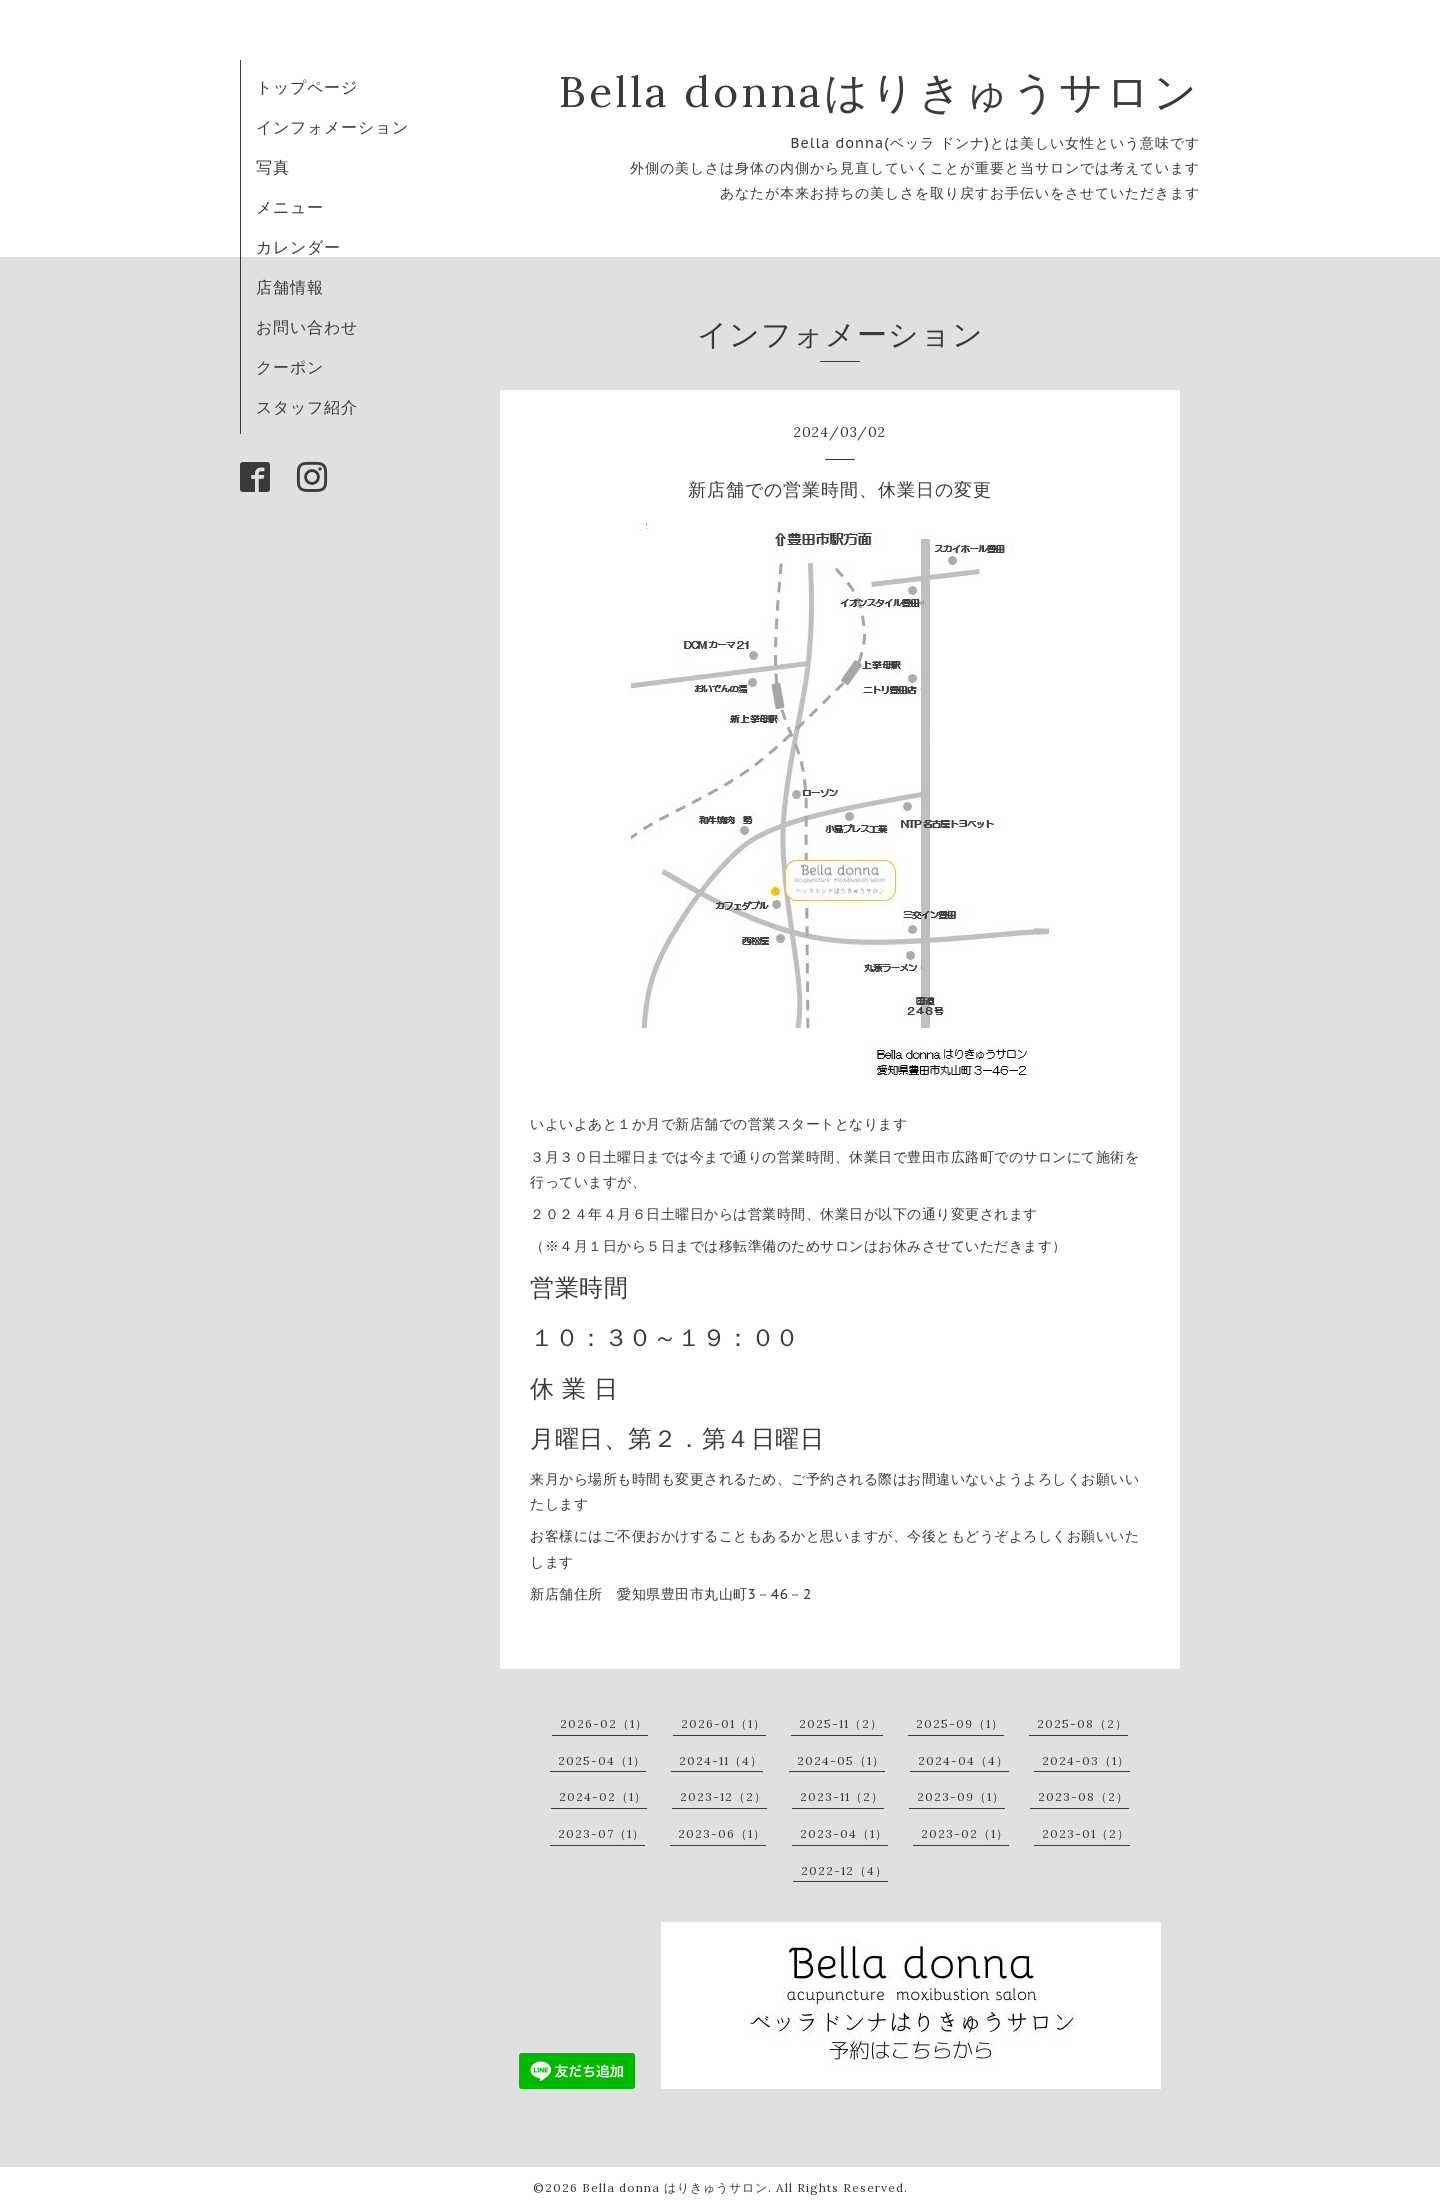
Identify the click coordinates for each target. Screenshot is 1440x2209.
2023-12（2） (723, 1796)
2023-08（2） (1083, 1796)
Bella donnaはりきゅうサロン (879, 91)
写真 (273, 167)
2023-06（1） (722, 1833)
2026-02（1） (604, 1723)
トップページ (307, 87)
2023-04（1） (844, 1833)
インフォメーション (332, 127)
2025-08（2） (1082, 1723)
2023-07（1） (601, 1833)
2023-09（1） (961, 1796)
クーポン (290, 367)
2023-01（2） (1086, 1833)
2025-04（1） (602, 1760)
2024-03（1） (1086, 1760)
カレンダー (298, 247)
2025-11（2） (841, 1723)
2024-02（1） (603, 1796)
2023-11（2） (842, 1796)
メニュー (290, 207)
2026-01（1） (723, 1723)
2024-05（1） (841, 1760)
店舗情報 (290, 287)
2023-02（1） (965, 1833)
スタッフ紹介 (307, 407)
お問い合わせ (307, 327)
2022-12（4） (844, 1870)
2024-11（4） (721, 1760)
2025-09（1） (960, 1723)
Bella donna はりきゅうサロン (675, 2187)
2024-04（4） (963, 1760)
